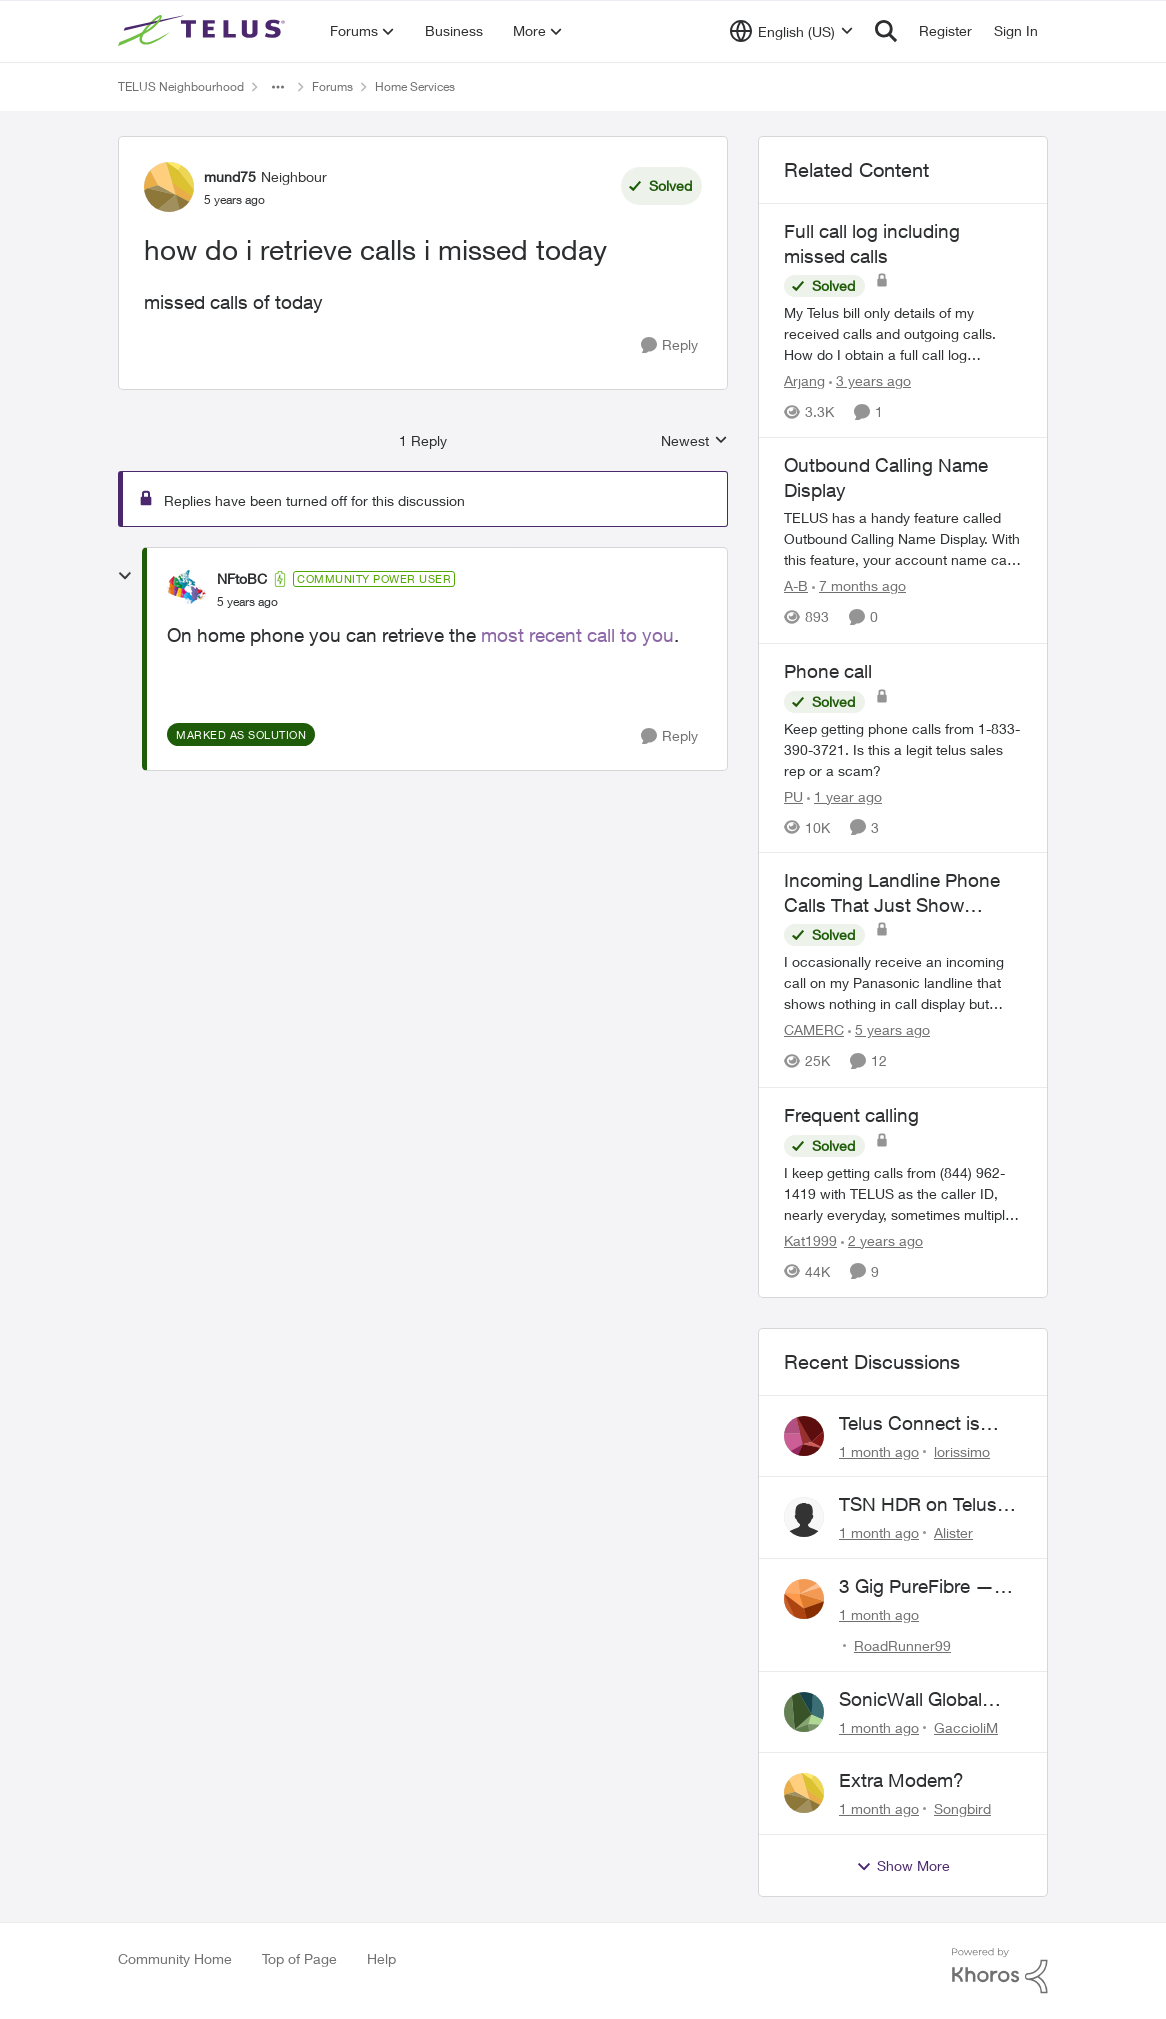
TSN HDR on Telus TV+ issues (918, 1505)
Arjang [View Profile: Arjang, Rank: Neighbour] (804, 380)
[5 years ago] (889, 1030)
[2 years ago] (882, 1240)
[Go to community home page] (204, 31)
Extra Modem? (901, 1780)
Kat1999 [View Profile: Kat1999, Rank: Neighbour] (810, 1240)
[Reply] (669, 345)
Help (381, 1958)
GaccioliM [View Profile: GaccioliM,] (966, 1726)
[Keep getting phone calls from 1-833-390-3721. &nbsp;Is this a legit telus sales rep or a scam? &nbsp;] (903, 748)
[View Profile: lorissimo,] (804, 1436)
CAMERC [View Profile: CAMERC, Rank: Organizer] (814, 1030)
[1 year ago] (844, 795)
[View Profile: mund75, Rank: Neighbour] (169, 187)
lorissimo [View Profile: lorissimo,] (962, 1450)
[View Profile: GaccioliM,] (804, 1712)
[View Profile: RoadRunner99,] (804, 1599)
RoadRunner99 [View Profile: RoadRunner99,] (902, 1645)
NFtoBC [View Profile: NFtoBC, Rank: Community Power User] (242, 578)
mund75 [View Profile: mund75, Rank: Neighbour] (230, 176)
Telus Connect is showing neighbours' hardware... (928, 1424)
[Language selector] (791, 31)
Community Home (175, 1958)
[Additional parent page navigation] (278, 87)
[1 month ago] (879, 1450)
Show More (903, 1866)
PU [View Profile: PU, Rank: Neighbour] (793, 795)
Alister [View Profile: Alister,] (953, 1532)
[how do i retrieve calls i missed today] (247, 602)
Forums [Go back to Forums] (332, 86)
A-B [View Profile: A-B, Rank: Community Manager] (796, 586)
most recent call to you (577, 635)
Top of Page (299, 1958)
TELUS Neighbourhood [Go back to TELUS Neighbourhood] (181, 86)
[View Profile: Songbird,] (804, 1793)
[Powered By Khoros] (1000, 1971)
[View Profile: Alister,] (804, 1517)
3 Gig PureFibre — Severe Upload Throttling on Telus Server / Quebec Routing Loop (917, 1587)
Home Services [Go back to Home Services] (415, 86)
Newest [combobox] (694, 441)
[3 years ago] (870, 380)
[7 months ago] (859, 586)
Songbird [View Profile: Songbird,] (962, 1808)
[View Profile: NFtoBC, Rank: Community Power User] (187, 590)
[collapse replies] (125, 576)
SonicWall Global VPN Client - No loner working (929, 1700)
